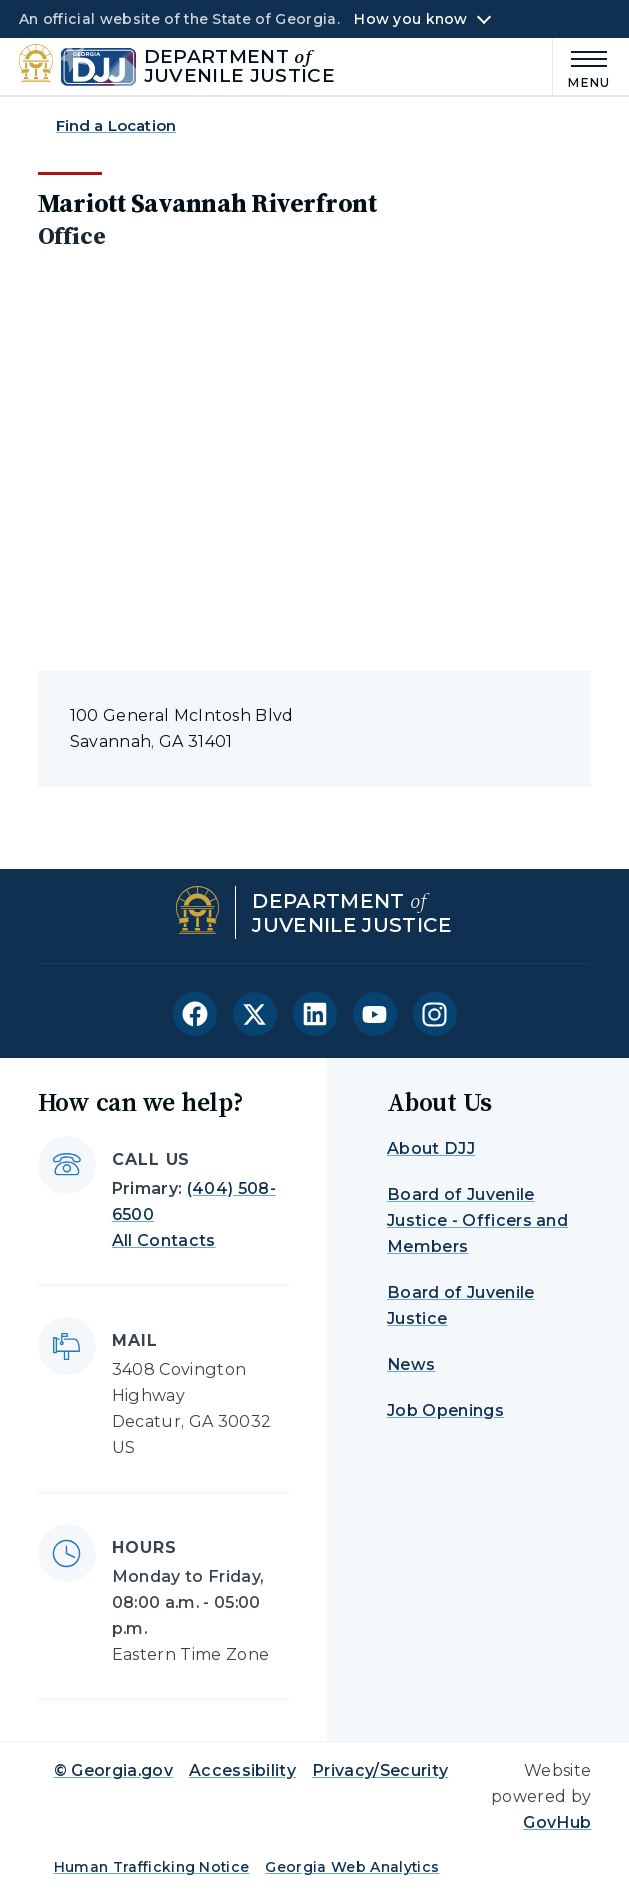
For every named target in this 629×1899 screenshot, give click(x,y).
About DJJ (431, 1148)
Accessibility (242, 1770)
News (411, 1364)
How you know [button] (410, 19)
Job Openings (445, 1410)
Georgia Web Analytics (352, 1867)
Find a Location (116, 125)
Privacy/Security (380, 1770)
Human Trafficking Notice (152, 1867)
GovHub (557, 1822)
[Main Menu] (582, 66)
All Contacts (164, 1240)
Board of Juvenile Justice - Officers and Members (477, 1220)
